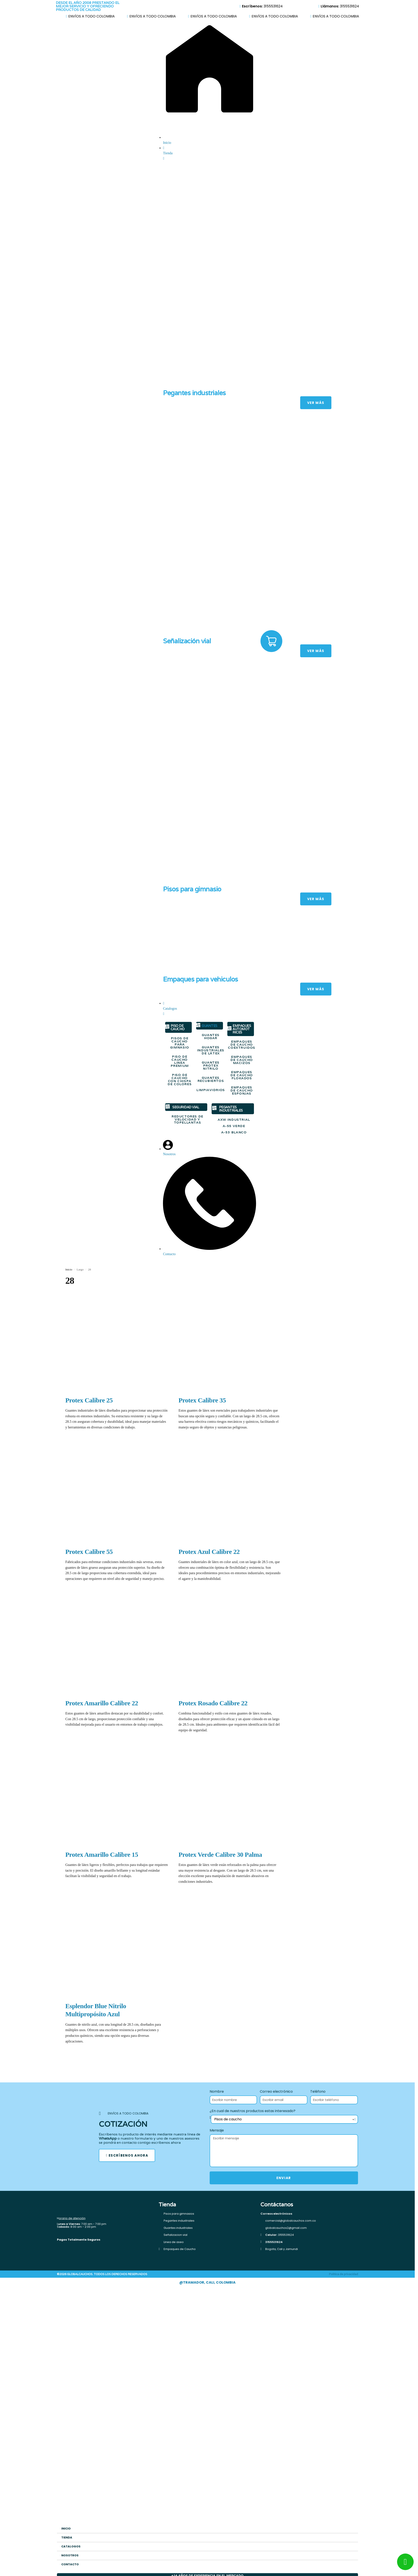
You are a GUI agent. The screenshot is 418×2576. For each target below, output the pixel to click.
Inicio (68, 1269)
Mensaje (217, 2130)
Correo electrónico (276, 2091)
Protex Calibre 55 (89, 1551)
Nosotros (70, 2555)
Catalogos (71, 2546)
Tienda (66, 2537)
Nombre (217, 2091)
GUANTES (209, 1026)
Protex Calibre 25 (89, 1400)
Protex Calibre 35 (202, 1400)
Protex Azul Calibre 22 (209, 1551)
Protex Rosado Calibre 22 (212, 1703)
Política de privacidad (343, 2274)
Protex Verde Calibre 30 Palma (220, 1854)
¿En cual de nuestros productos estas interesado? (252, 2110)
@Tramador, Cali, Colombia (207, 2282)
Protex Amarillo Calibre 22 (101, 1703)
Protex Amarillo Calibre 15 (101, 1854)
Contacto (70, 2564)
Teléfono (317, 2091)
